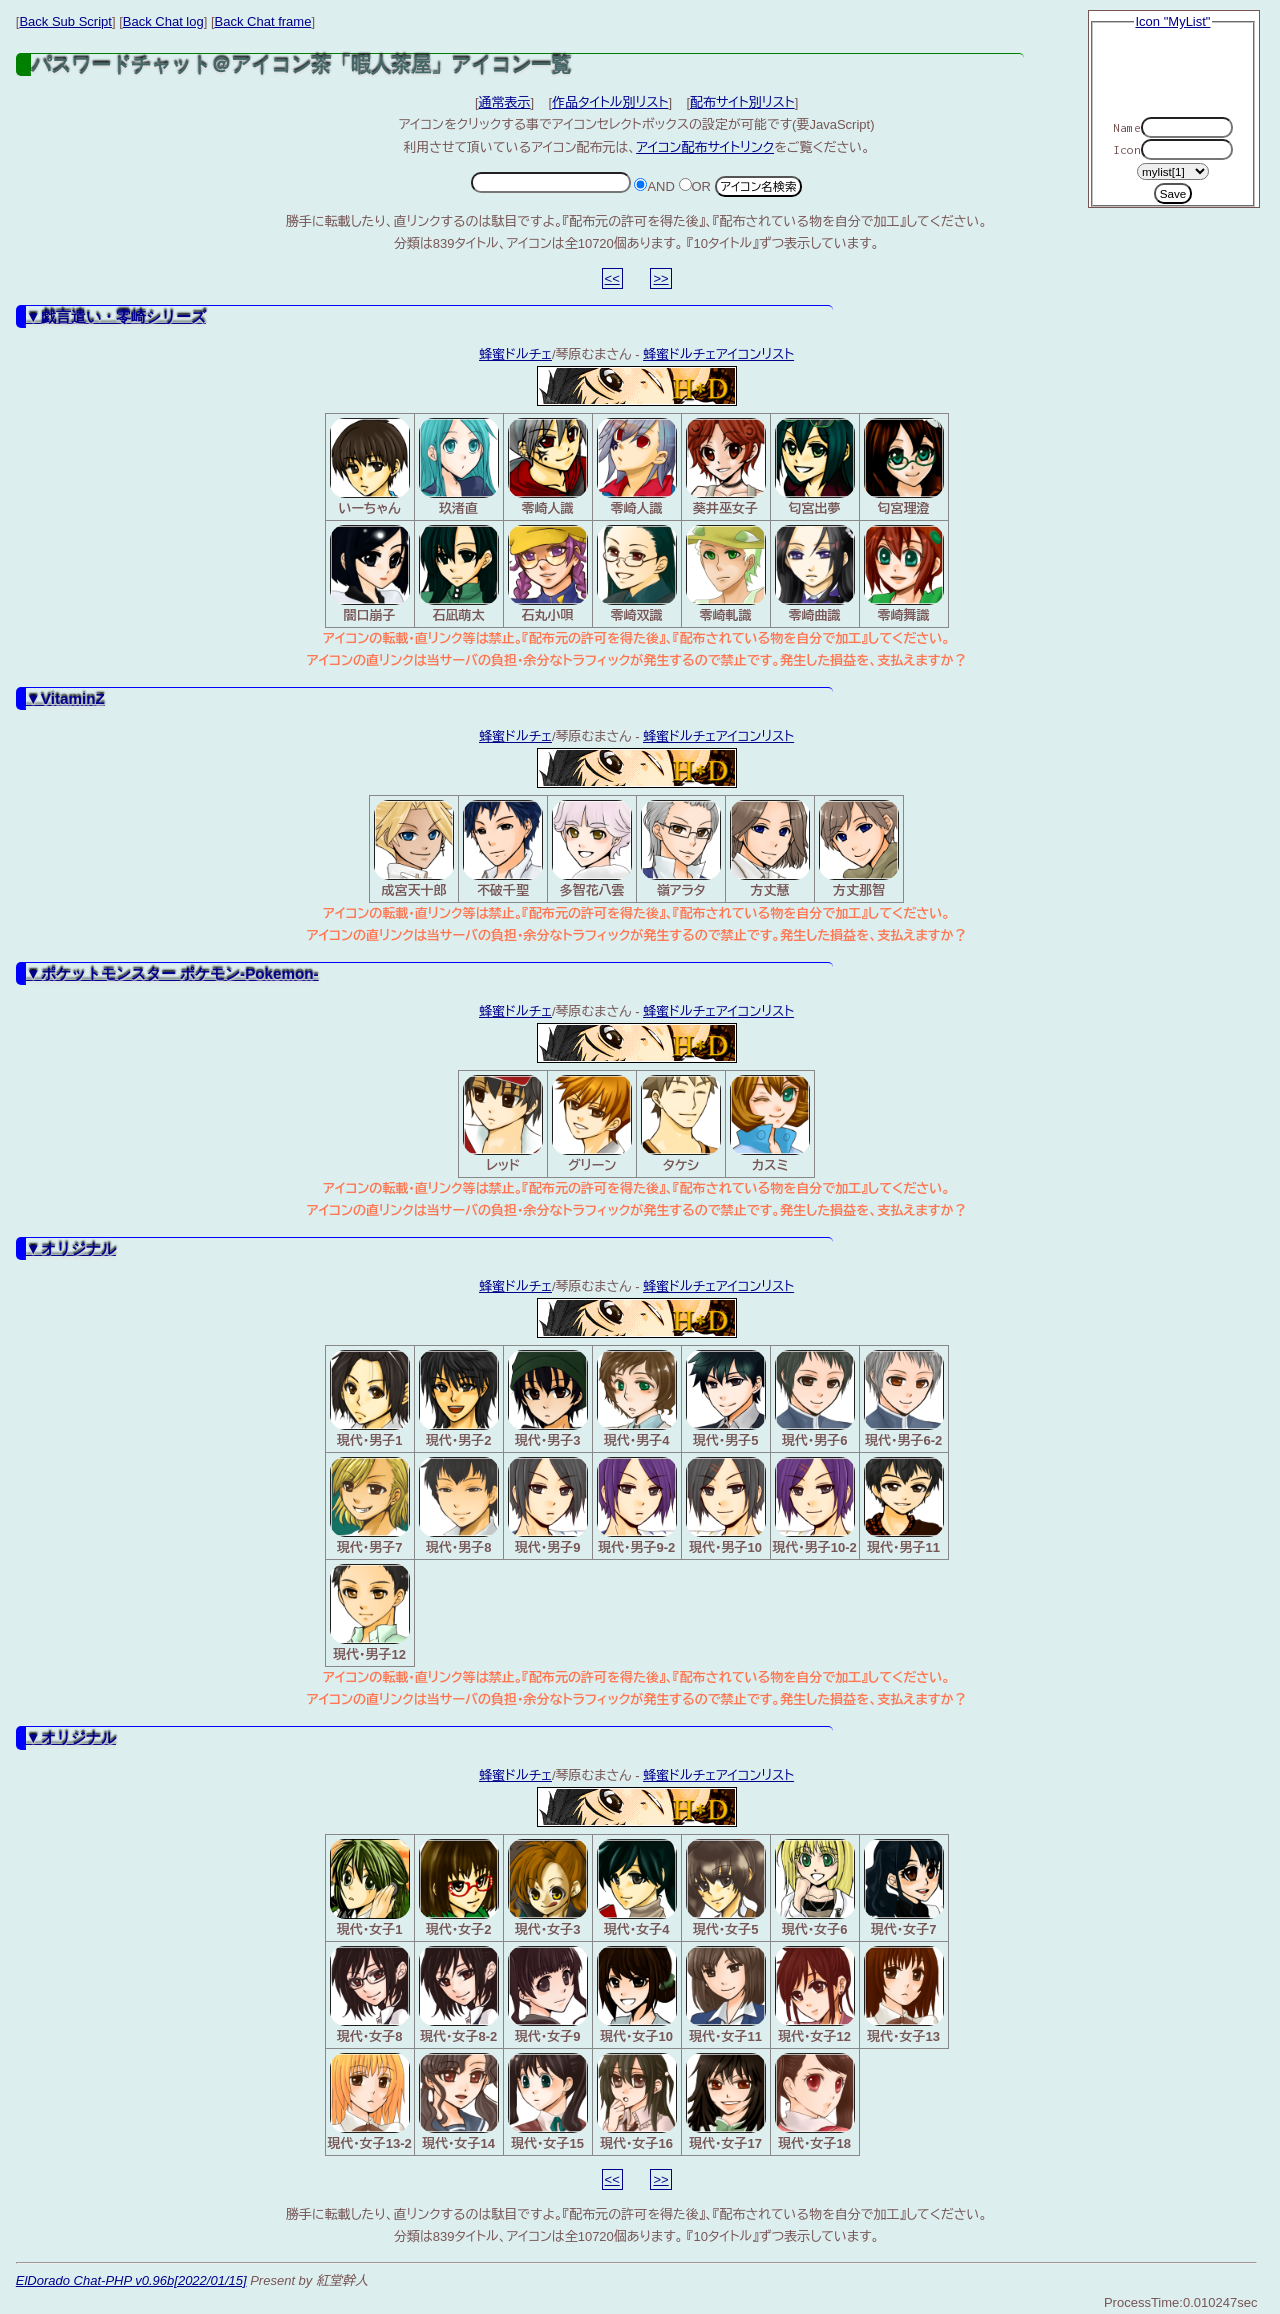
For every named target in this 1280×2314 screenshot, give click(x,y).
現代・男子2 (459, 1399)
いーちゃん (370, 467)
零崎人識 (548, 467)
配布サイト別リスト (742, 102)
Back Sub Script (65, 21)
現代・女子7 (904, 1888)
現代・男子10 (726, 1506)
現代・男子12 (370, 1613)
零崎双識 (637, 574)
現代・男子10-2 (814, 1506)
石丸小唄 (548, 574)
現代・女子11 (726, 1995)
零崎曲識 (815, 574)
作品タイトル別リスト (610, 102)
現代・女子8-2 (459, 1995)
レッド (503, 1124)
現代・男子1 (370, 1399)
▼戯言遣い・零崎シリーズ (116, 316)
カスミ (770, 1124)
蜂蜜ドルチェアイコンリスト (718, 354)
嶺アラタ (681, 849)
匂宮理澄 (904, 467)
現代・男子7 (370, 1506)
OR (695, 186)
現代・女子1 (370, 1888)
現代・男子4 (637, 1399)
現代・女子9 (548, 1995)
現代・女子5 (726, 1888)
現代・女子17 (726, 2102)
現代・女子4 (637, 1888)
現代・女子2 (459, 1888)
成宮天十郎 (414, 849)
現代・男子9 (548, 1506)
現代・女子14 (459, 2102)
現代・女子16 (637, 2102)
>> (660, 278)
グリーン (592, 1124)
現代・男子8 (459, 1506)
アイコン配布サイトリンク (705, 147)
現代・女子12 (815, 1995)
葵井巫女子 (726, 467)
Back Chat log (163, 21)
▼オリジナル (71, 1248)
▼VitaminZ (65, 698)
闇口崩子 (370, 574)
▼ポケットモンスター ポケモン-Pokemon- (172, 973)
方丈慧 (770, 849)
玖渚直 (459, 467)
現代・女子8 (370, 1995)
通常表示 (505, 102)
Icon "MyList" (1173, 21)
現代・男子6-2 (904, 1399)
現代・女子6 (815, 1888)
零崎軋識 (726, 574)
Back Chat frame (263, 21)
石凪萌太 (459, 574)
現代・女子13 (904, 1995)
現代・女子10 (637, 1995)
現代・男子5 (726, 1399)
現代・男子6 (815, 1399)
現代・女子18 (815, 2102)
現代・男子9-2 (637, 1506)
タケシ (681, 1124)
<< (612, 278)
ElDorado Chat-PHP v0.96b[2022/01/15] (131, 2280)
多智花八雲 (592, 849)
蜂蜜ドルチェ (515, 354)
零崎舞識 (904, 574)
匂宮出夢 (815, 467)
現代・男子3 (548, 1399)
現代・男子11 (904, 1506)
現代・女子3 (548, 1888)
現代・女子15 (548, 2102)
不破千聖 (503, 849)
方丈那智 (859, 849)
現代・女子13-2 (369, 2102)
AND (654, 186)
